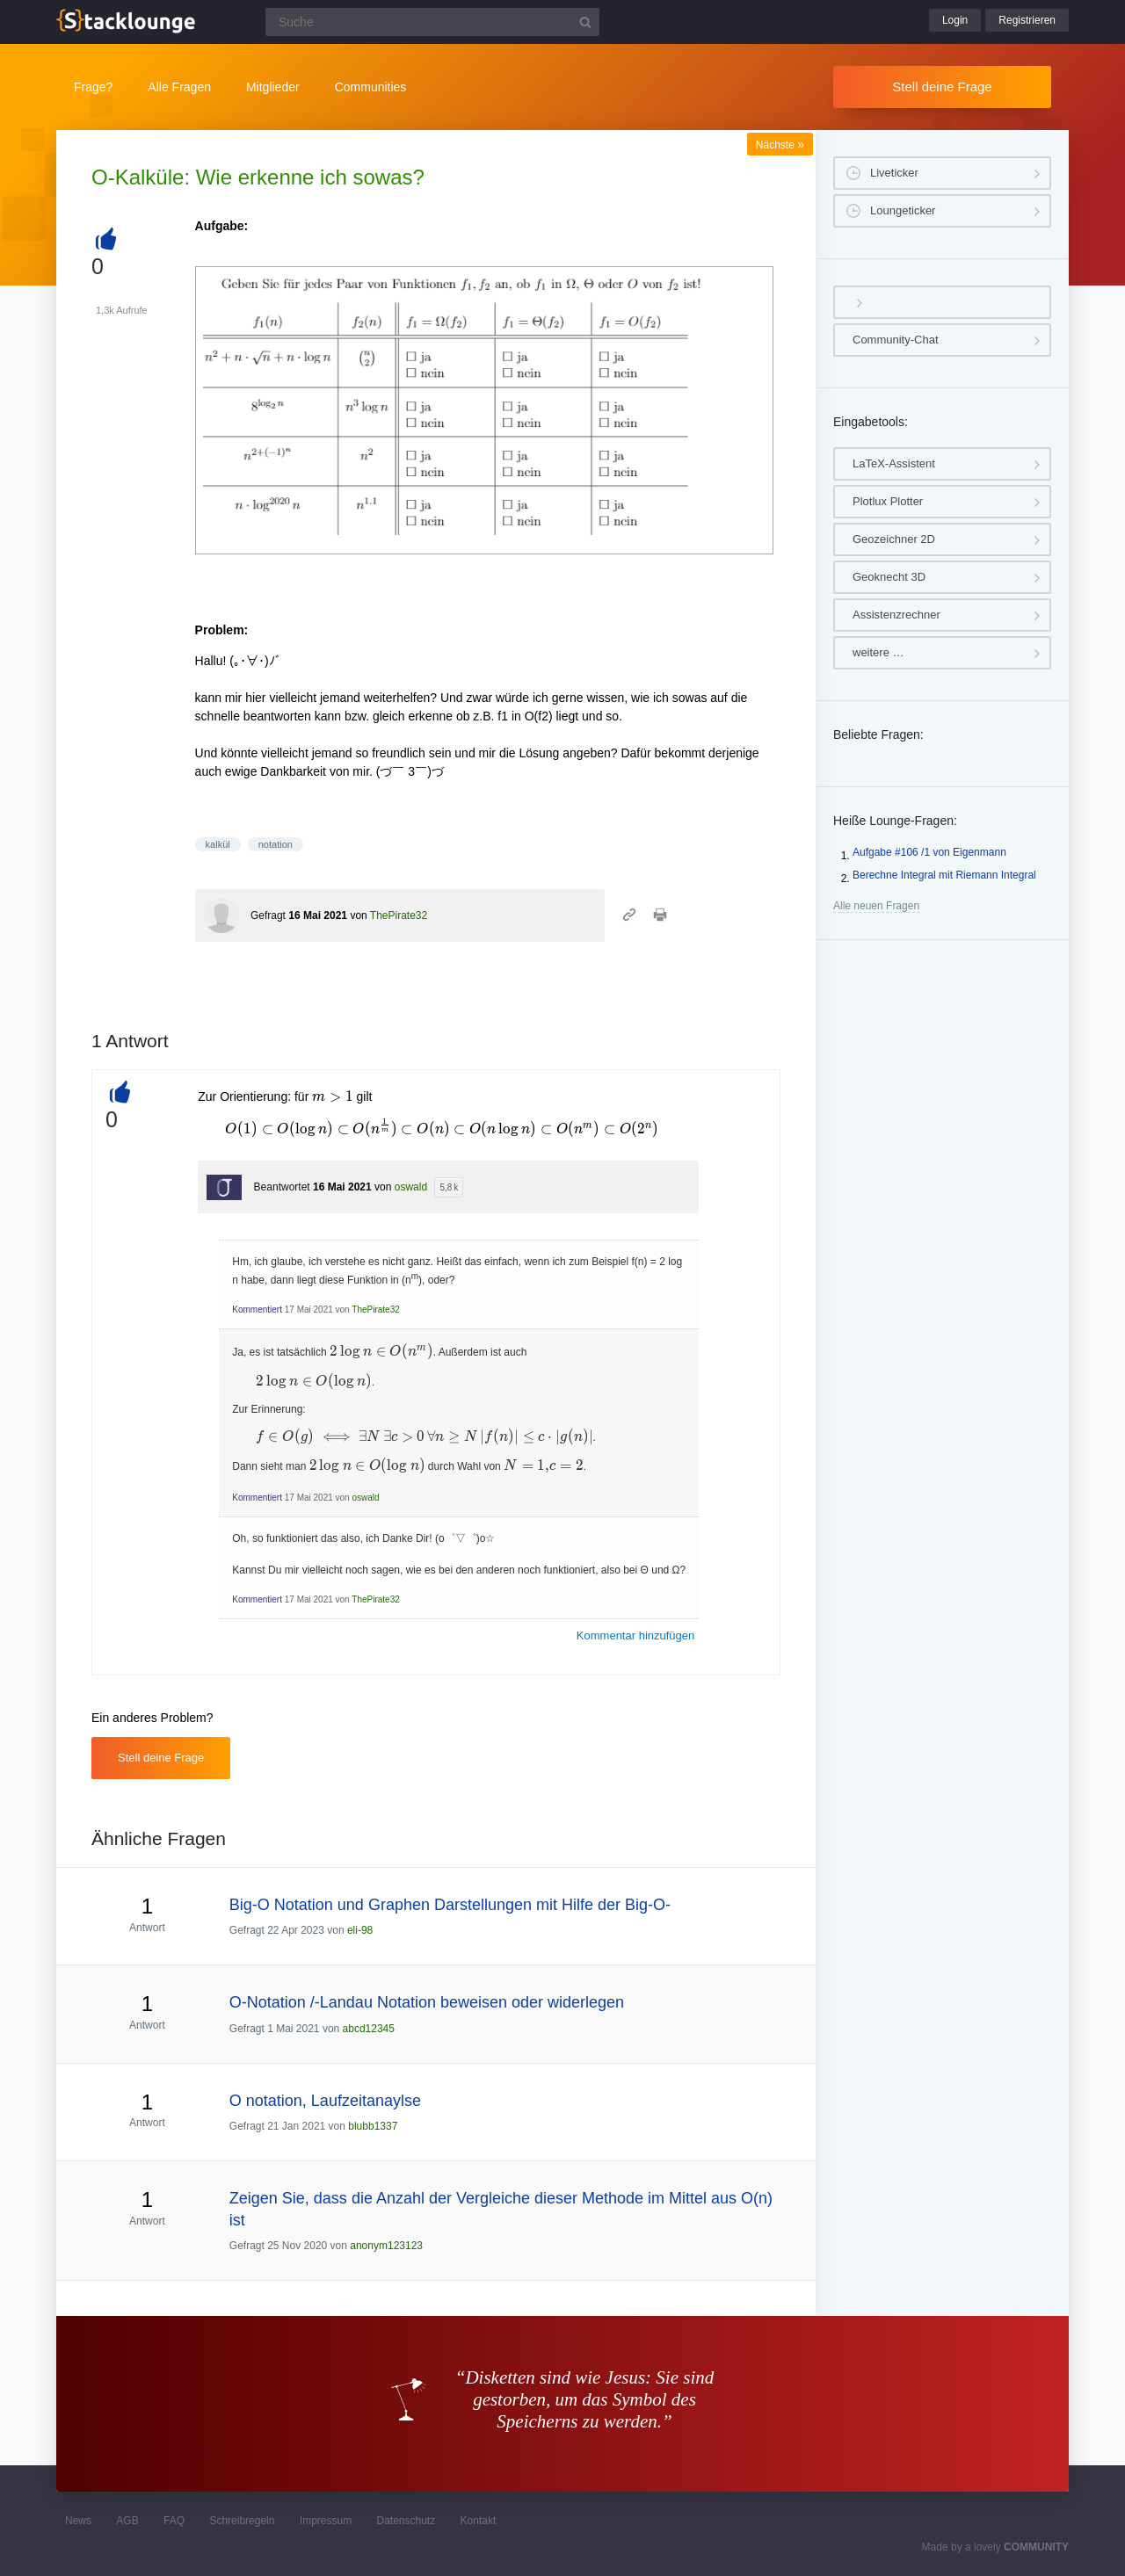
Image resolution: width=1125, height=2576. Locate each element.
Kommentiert (257, 1309)
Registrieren (1027, 20)
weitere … (878, 652)
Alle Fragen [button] (179, 87)
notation (275, 844)
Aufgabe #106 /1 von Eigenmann (929, 852)
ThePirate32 (398, 915)
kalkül (218, 844)
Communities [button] (371, 87)
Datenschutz (405, 2520)
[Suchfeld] (432, 22)
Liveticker (894, 172)
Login (955, 20)
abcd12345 (369, 2028)
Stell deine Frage (941, 86)
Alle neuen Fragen (876, 906)
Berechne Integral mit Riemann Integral (944, 875)
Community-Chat (896, 339)
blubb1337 (372, 2126)
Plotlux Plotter (888, 501)
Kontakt (479, 2520)
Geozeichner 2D (894, 539)
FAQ (174, 2520)
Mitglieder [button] (273, 87)
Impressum (326, 2520)
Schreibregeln (241, 2520)
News (78, 2520)
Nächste (780, 145)
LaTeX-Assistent (894, 463)
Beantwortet (282, 1187)
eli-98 (360, 1930)
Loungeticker (902, 210)
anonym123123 (386, 2246)
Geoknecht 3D (889, 576)
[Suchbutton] (585, 22)
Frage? (93, 87)
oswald (411, 1187)
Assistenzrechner (896, 614)
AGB (127, 2520)
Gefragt (268, 915)
